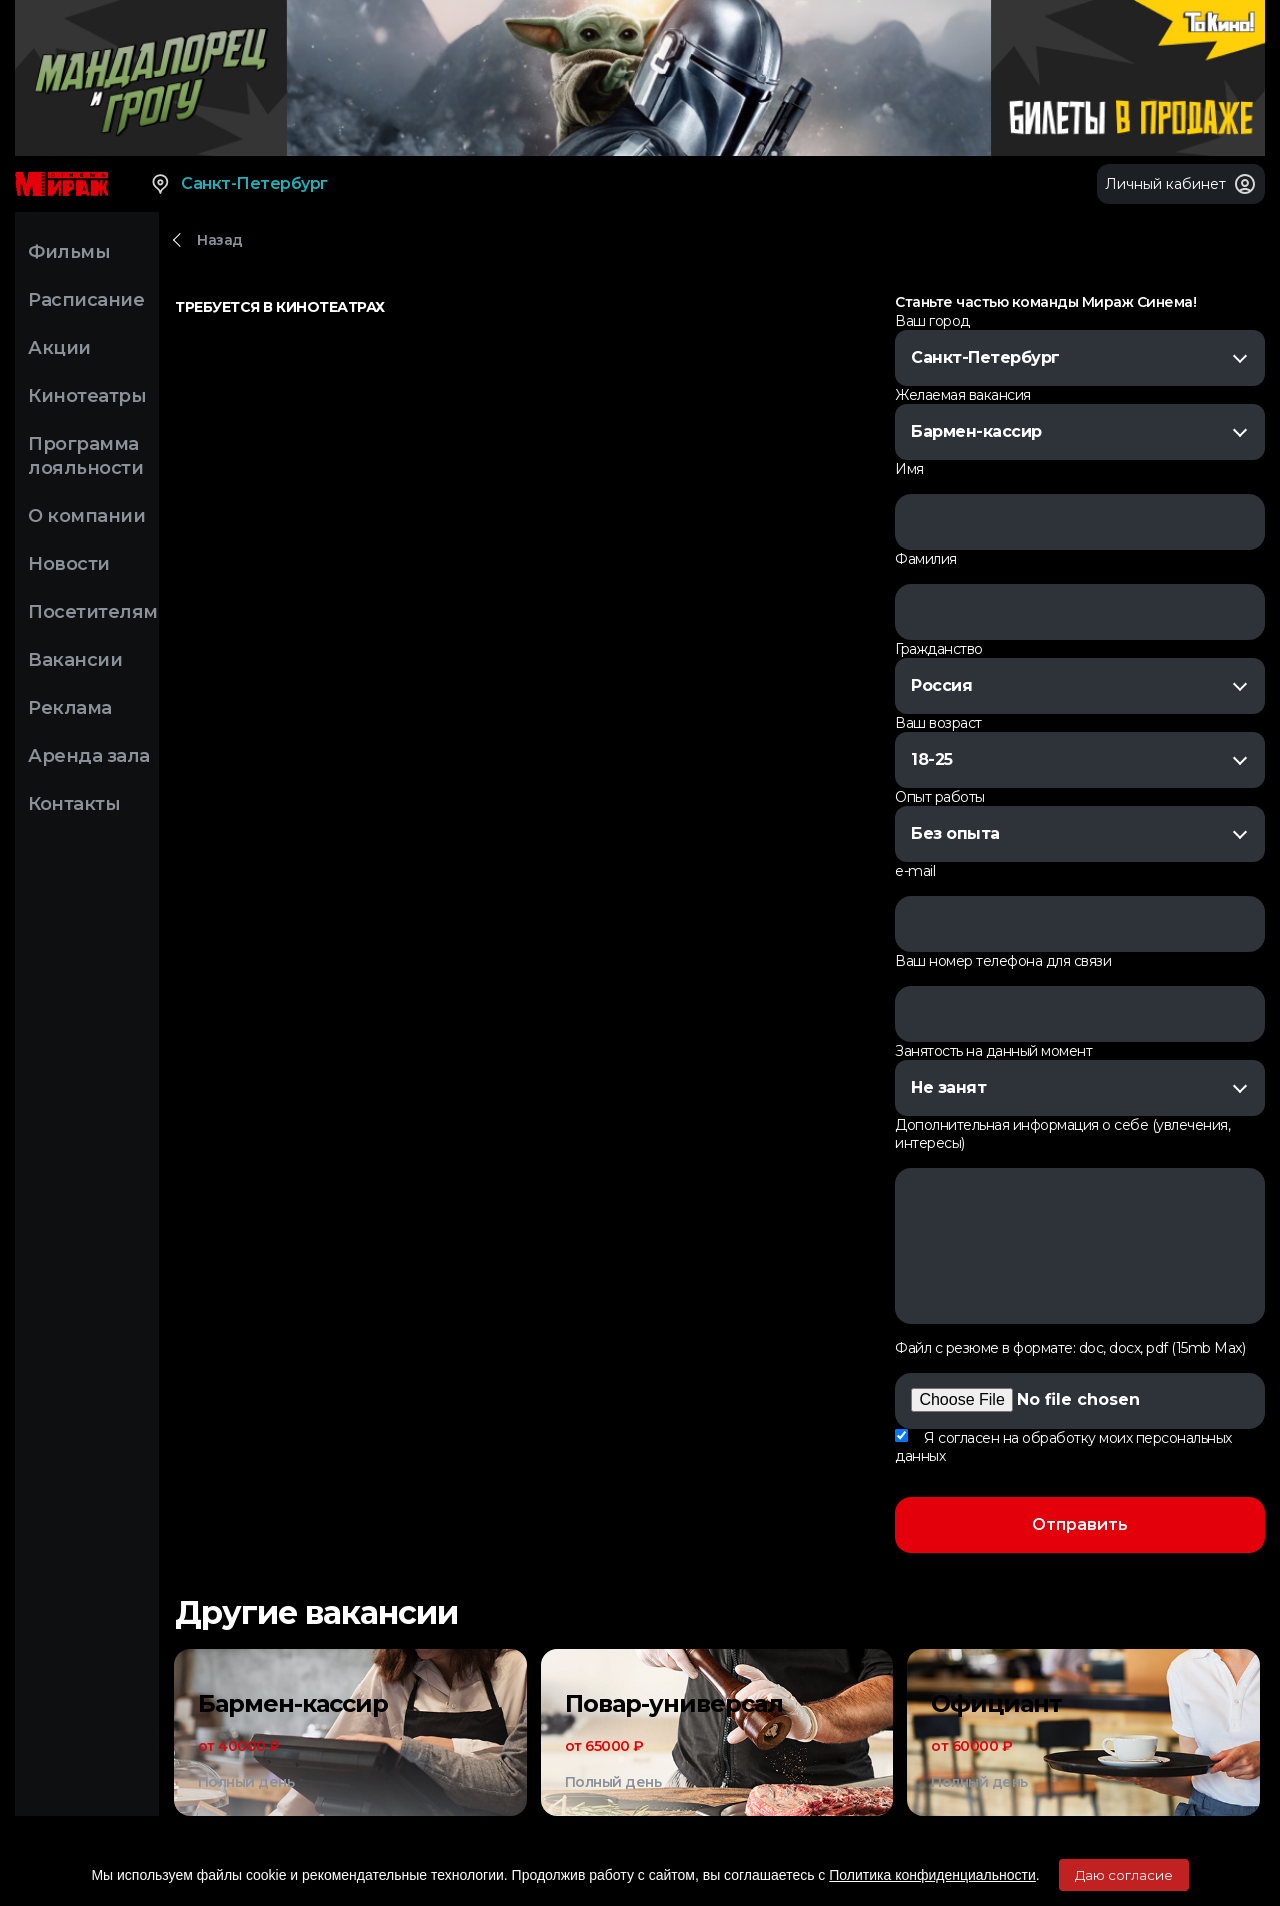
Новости (69, 564)
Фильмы (69, 252)
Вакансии (75, 660)
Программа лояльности (85, 456)
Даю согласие (1124, 1875)
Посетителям (93, 612)
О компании (86, 516)
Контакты (74, 804)
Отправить (1080, 1524)
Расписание (86, 300)
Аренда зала (89, 756)
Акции (59, 348)
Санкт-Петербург (238, 184)
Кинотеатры (87, 396)
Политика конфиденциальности (932, 1875)
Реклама (70, 708)
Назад (220, 240)
